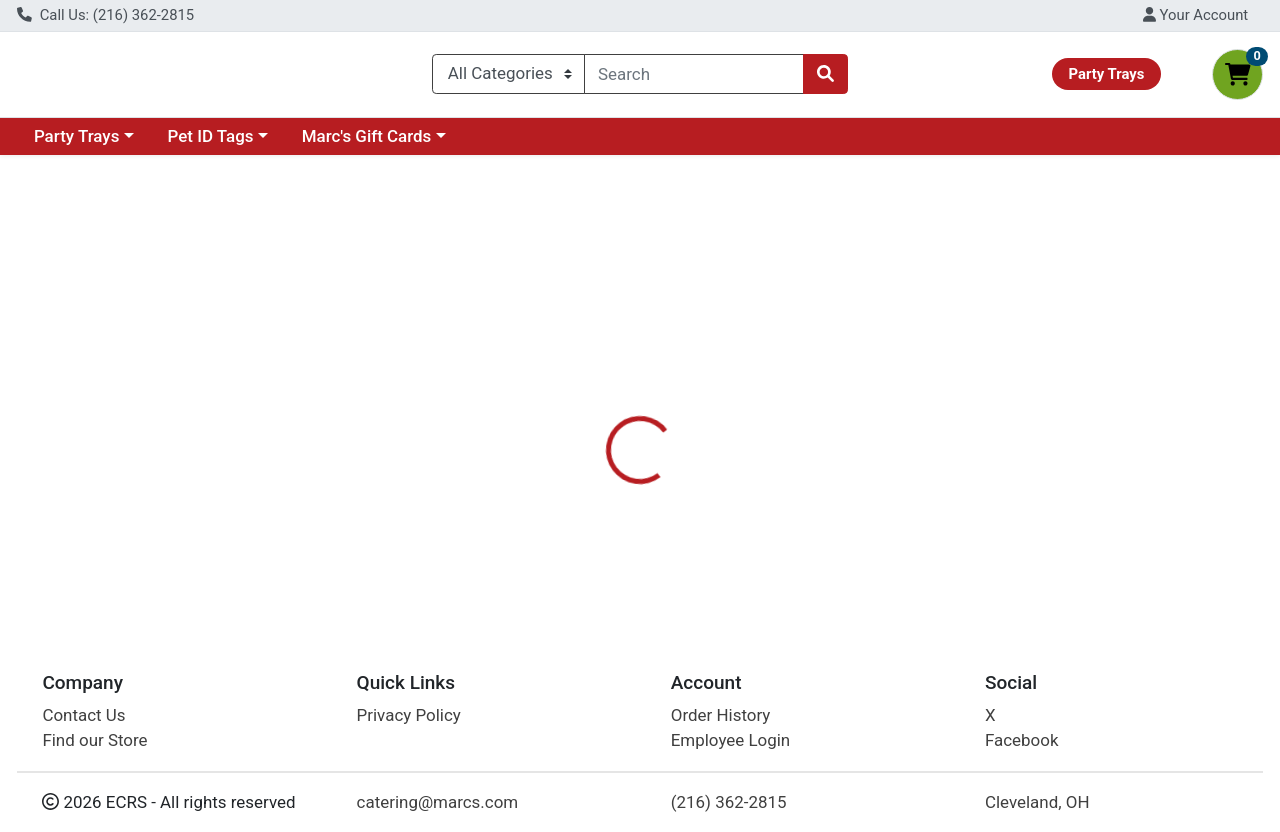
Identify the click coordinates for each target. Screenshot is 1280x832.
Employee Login (730, 741)
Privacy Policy (409, 715)
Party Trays (76, 144)
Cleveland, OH (1037, 802)
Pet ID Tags (211, 144)
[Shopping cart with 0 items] (1237, 78)
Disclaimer (683, 398)
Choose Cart (1100, 283)
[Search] (694, 78)
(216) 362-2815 (729, 802)
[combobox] (694, 78)
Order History (721, 715)
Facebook (1022, 741)
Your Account (1195, 15)
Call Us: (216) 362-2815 (105, 15)
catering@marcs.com (438, 802)
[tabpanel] (906, 463)
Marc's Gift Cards (367, 144)
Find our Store (94, 741)
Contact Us (83, 715)
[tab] (589, 397)
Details (589, 398)
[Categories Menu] (508, 78)
